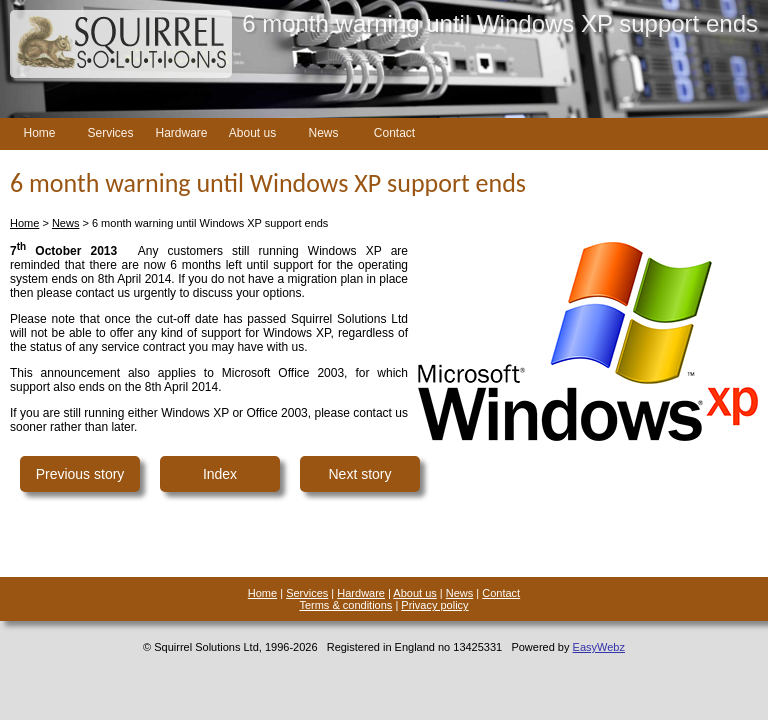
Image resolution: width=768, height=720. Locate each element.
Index (220, 474)
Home (39, 133)
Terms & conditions (345, 605)
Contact (394, 133)
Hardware (181, 133)
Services (110, 133)
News (323, 133)
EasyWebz (599, 647)
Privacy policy (434, 605)
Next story (359, 474)
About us (252, 133)
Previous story (80, 474)
